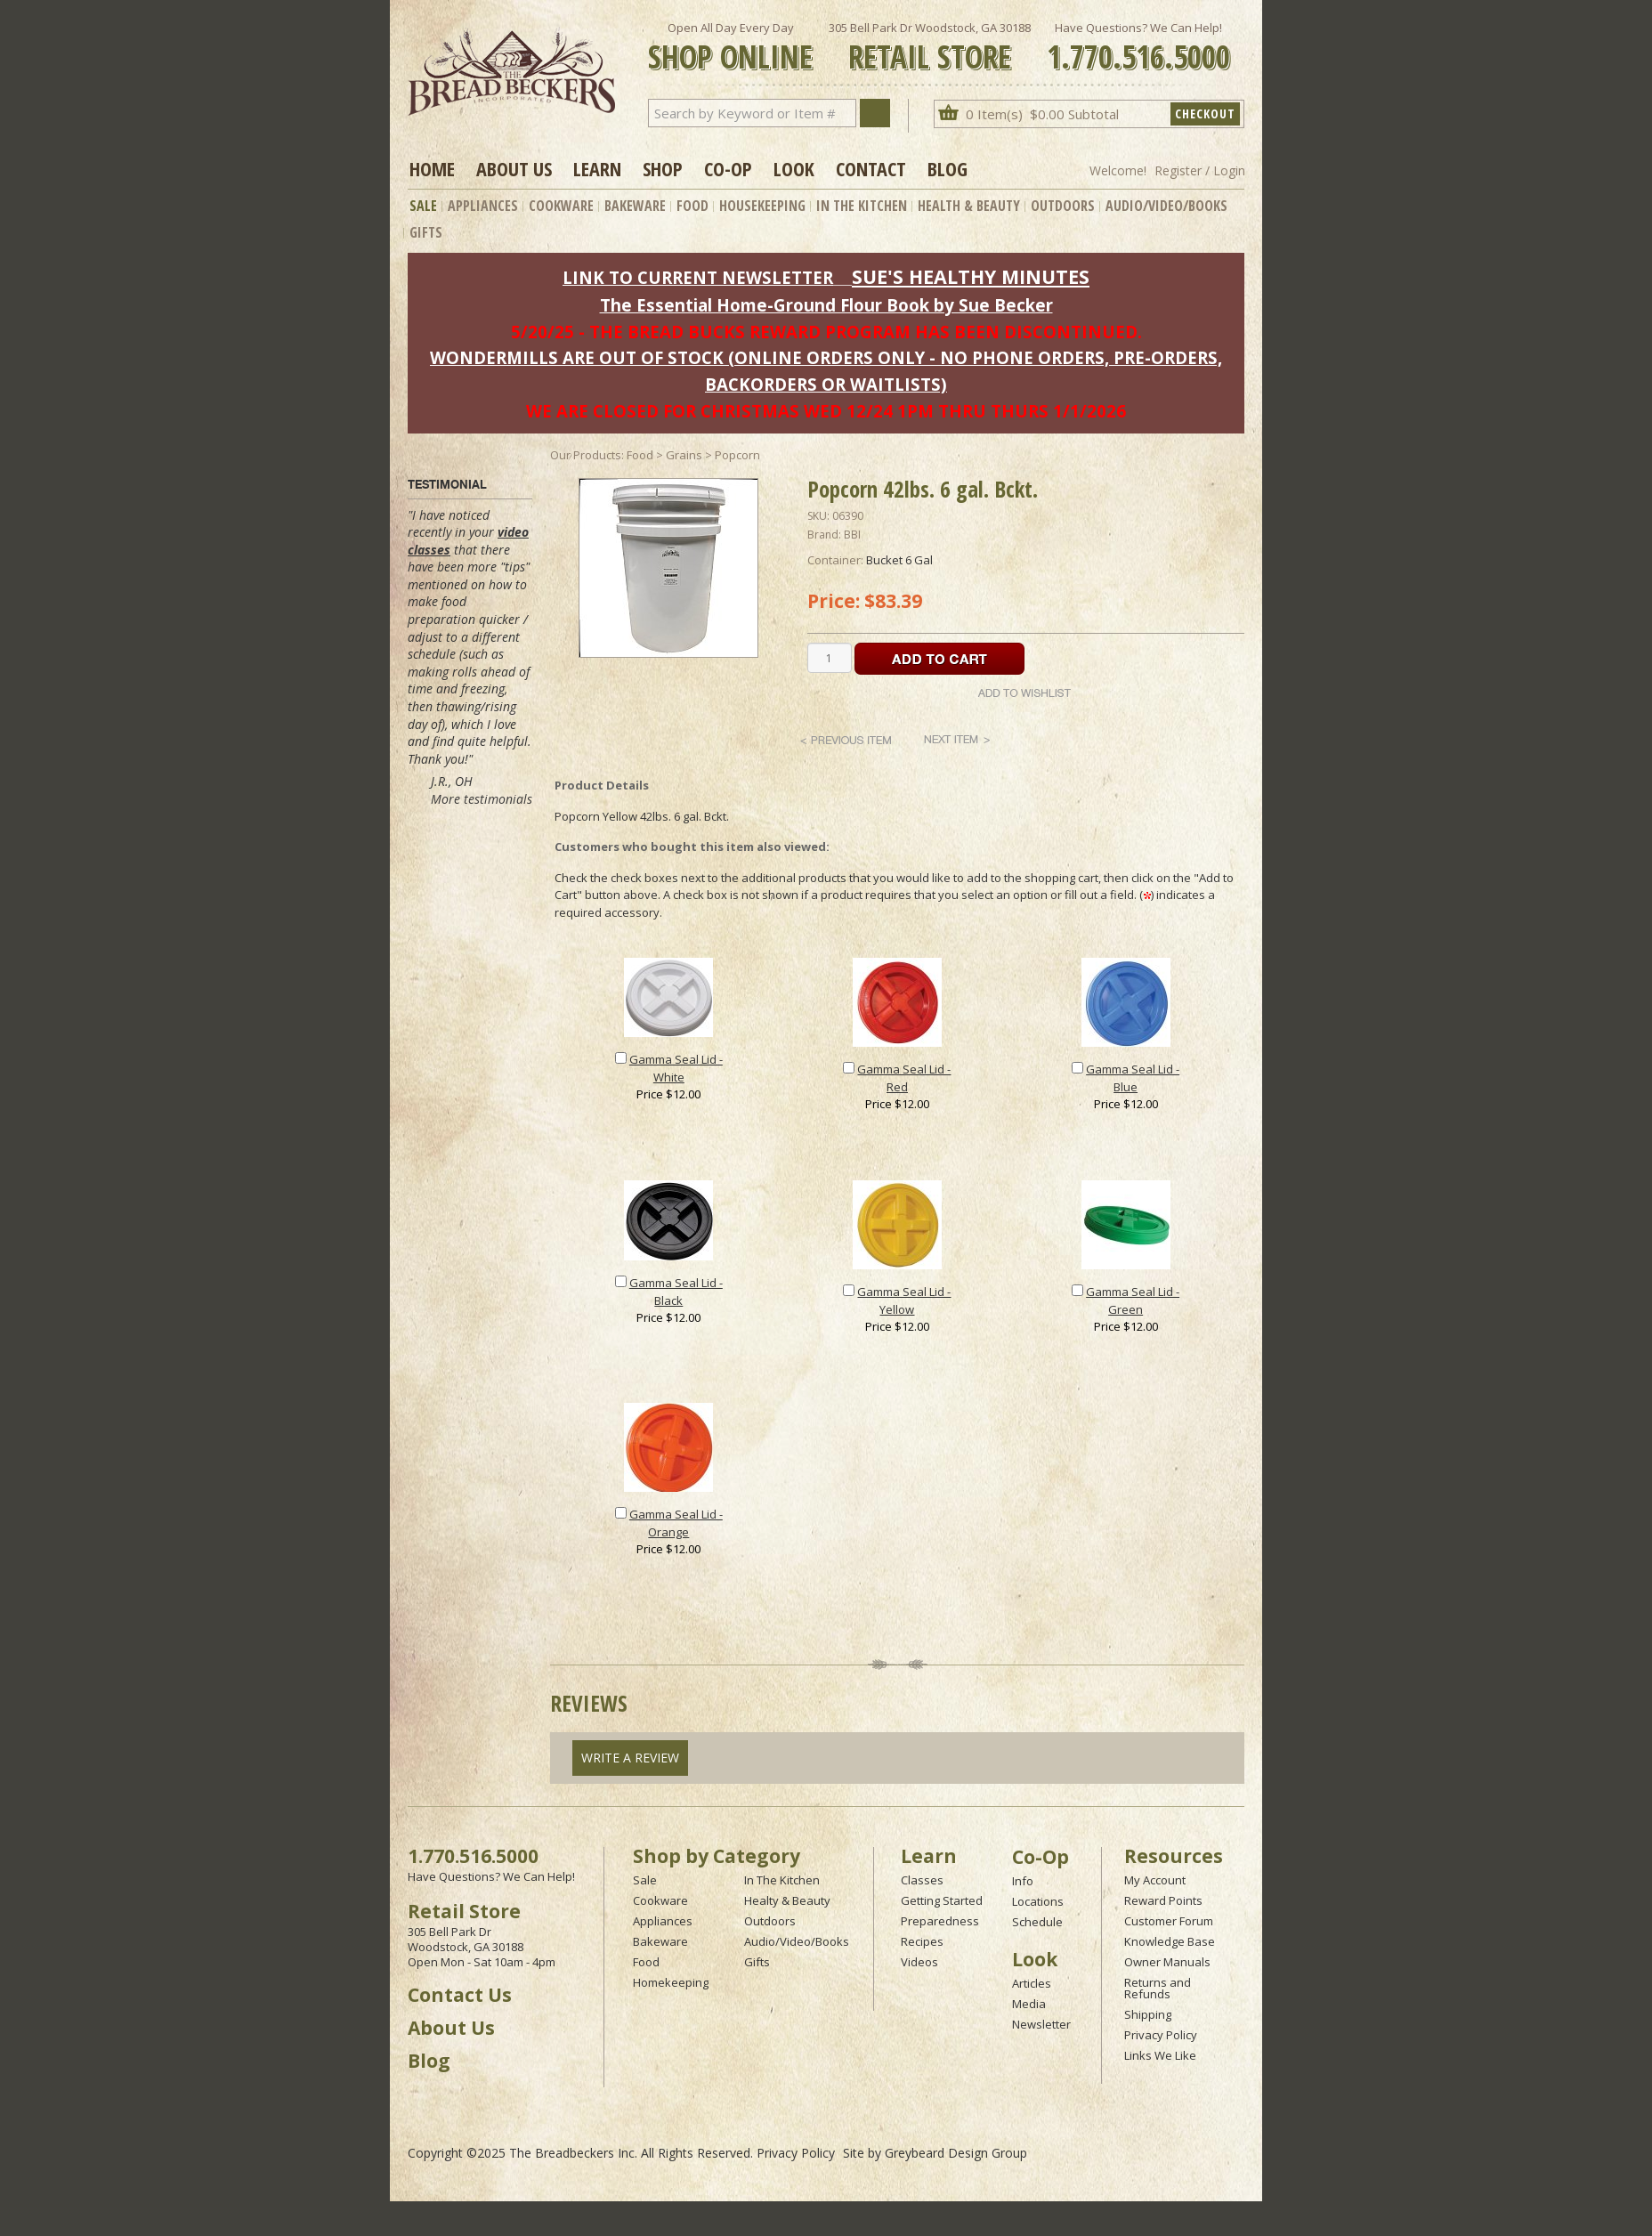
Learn (597, 168)
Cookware (561, 205)
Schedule (1037, 1922)
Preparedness (940, 1921)
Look (793, 168)
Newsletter (1041, 2024)
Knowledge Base (1169, 1941)
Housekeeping (762, 205)
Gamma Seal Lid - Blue (1132, 1078)
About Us (514, 168)
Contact (871, 168)
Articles (1031, 1983)
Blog (947, 168)
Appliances (483, 205)
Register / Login (1199, 170)
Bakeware (635, 205)
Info (1022, 1881)
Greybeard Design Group (956, 2152)
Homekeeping (671, 1982)
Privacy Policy (1160, 2035)
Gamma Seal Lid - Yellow (904, 1300)
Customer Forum (1168, 1921)
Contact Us (460, 1994)
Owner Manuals (1167, 1962)
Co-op (728, 168)
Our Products (585, 455)
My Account (1155, 1880)
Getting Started (942, 1900)
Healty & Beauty (787, 1900)
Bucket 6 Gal (899, 560)
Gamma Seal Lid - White (676, 1068)
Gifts (425, 232)
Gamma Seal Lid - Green (1132, 1300)
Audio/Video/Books (1166, 205)
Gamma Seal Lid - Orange (676, 1523)
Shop (663, 168)
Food (692, 205)
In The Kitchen (861, 205)
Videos (919, 1962)
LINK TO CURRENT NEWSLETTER (698, 277)
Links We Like (1160, 2055)
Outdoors (1063, 205)
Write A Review (630, 1757)
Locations (1038, 1901)
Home (432, 168)
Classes (922, 1880)
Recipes (922, 1941)
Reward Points (1163, 1900)
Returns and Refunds (1157, 1988)
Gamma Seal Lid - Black (676, 1291)
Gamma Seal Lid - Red (904, 1078)
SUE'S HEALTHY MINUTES (970, 276)
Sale (423, 205)
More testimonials (481, 798)
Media (1029, 2004)
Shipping (1147, 2014)
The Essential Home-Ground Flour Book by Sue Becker (826, 305)
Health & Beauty (969, 205)
